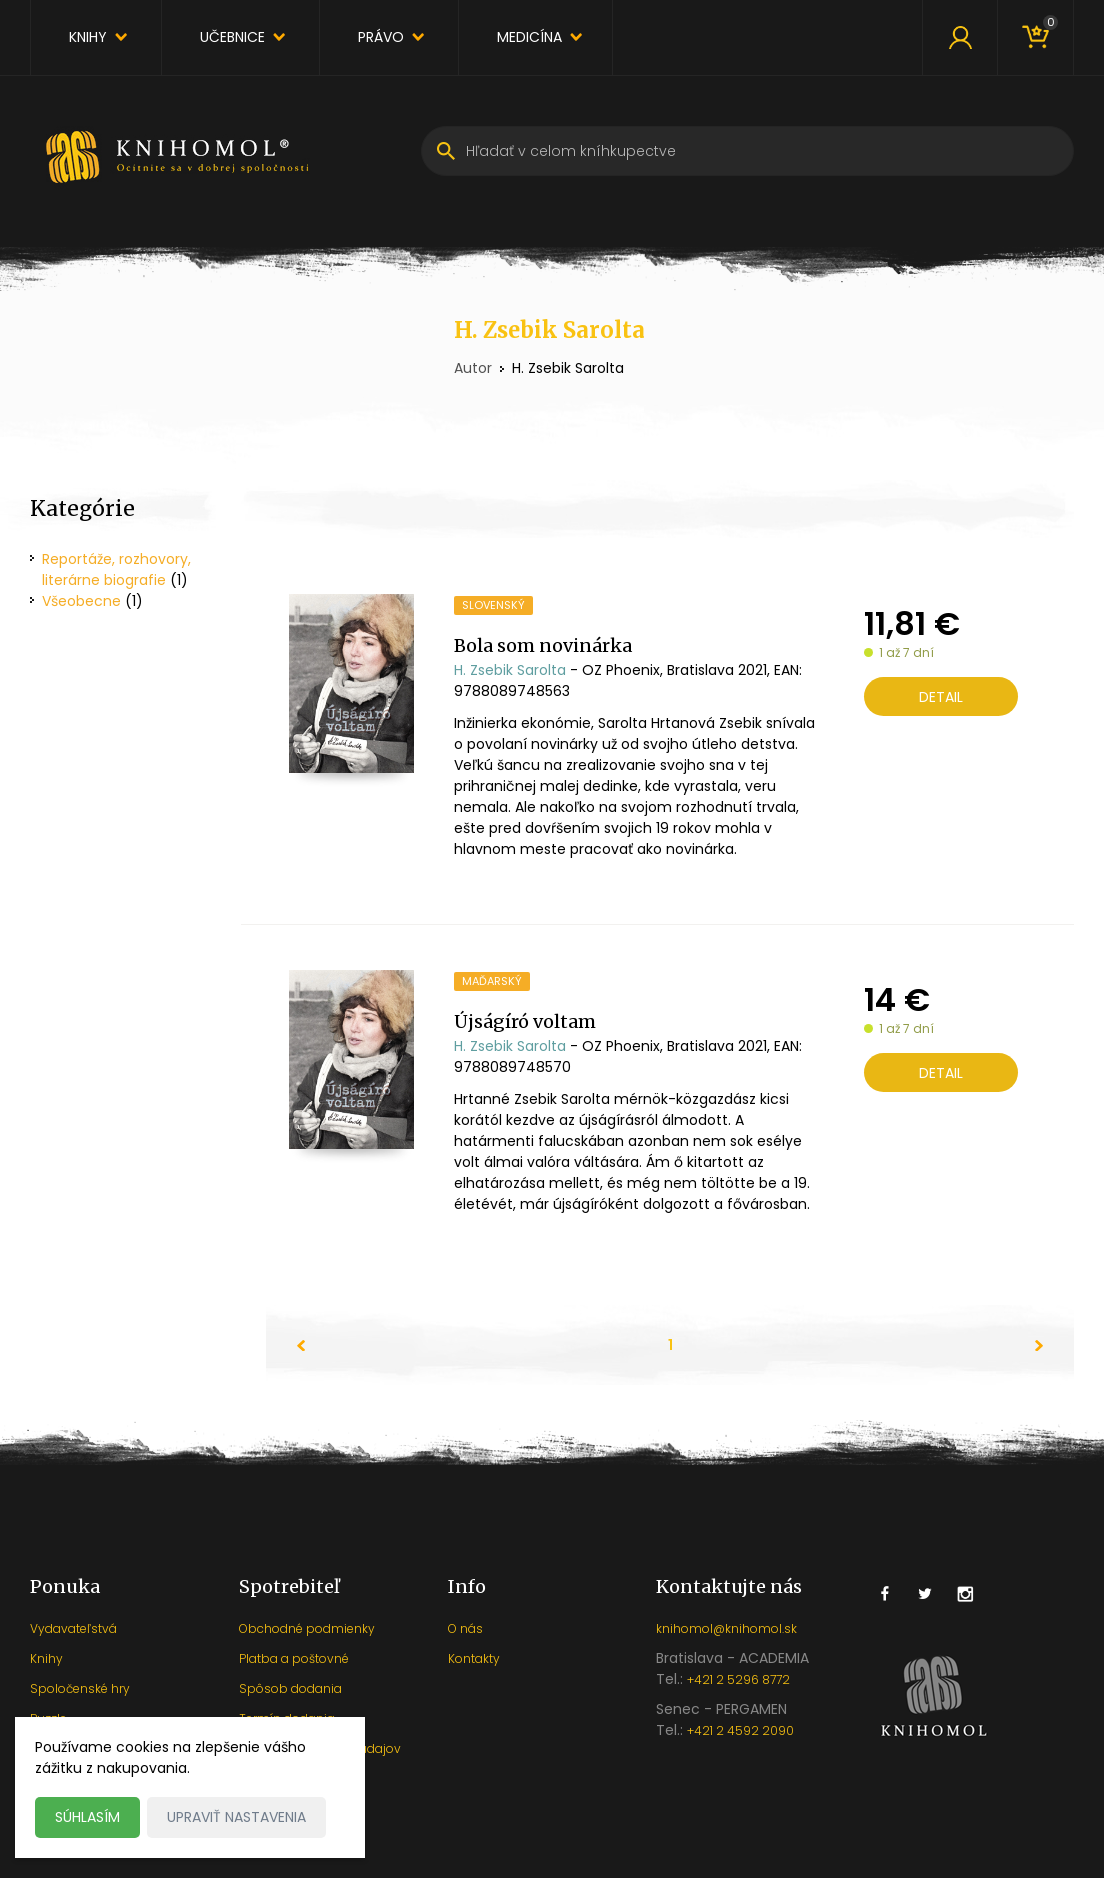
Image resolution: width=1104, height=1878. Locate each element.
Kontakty (474, 1658)
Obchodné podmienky (307, 1628)
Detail (941, 697)
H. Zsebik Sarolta (510, 670)
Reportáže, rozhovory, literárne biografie (116, 569)
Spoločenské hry (80, 1688)
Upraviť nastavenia (236, 1817)
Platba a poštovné (294, 1658)
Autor (473, 368)
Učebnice (232, 37)
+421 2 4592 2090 (740, 1730)
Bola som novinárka (543, 645)
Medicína (529, 37)
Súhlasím (87, 1817)
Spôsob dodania (290, 1688)
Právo (381, 37)
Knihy (88, 37)
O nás (465, 1628)
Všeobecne (81, 601)
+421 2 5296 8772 (738, 1679)
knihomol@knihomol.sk (726, 1628)
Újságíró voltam (525, 1021)
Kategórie (82, 508)
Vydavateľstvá (73, 1628)
